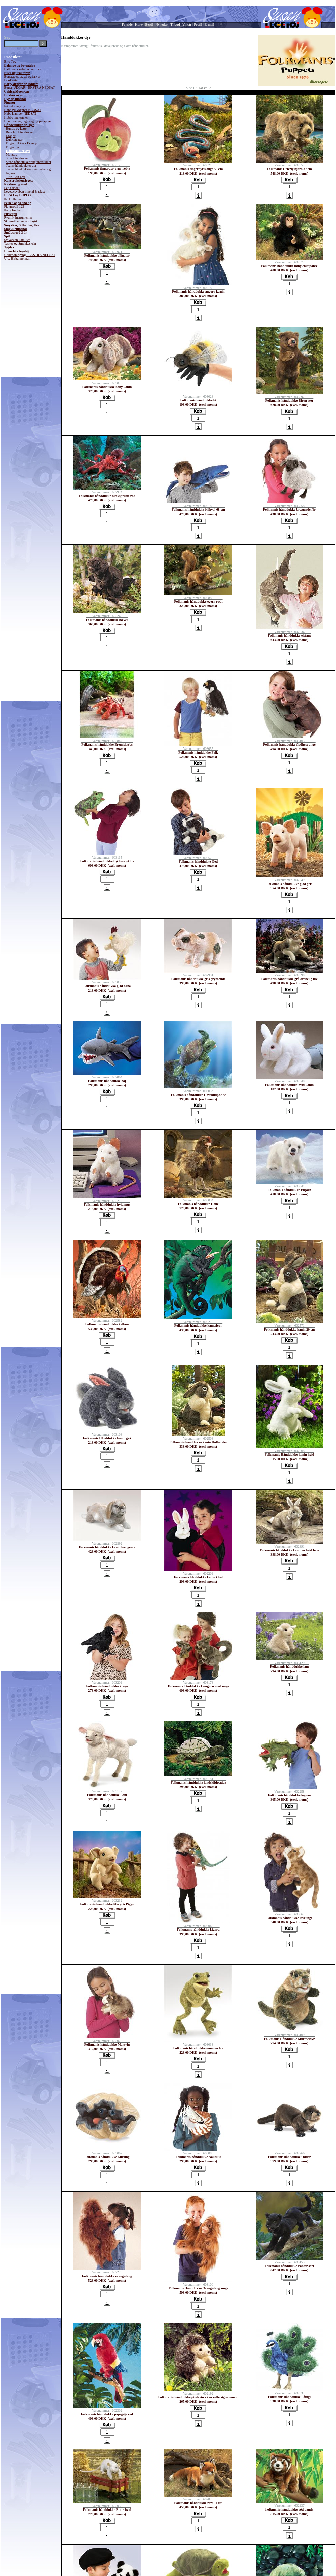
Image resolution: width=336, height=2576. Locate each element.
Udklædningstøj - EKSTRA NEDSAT (29, 255)
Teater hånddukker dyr (21, 165)
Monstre (11, 154)
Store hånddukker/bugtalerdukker (28, 162)
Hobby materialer (16, 117)
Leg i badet (12, 188)
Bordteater (11, 80)
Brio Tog (10, 61)
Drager (11, 136)
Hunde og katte (16, 128)
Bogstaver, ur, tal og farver (22, 76)
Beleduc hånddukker (20, 132)
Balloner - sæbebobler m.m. (23, 69)
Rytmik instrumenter (18, 217)
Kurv (139, 24)
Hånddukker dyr (18, 151)
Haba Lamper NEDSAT (20, 113)
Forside (127, 24)
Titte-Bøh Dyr (15, 177)
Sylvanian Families (17, 240)
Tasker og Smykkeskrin (20, 243)
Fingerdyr (12, 147)
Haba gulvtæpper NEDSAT (22, 110)
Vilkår (186, 24)
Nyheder (161, 24)
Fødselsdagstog (14, 106)
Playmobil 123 (14, 206)
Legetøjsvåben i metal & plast (24, 191)
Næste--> (205, 88)
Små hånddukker (17, 158)
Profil (198, 24)
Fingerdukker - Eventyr (22, 143)
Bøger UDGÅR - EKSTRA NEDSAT (29, 87)
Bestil (149, 24)
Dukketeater (14, 139)
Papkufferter (12, 199)
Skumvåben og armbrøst (20, 221)
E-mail (209, 24)
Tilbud (175, 24)
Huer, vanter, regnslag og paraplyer (28, 121)
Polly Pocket (13, 210)
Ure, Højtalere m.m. (17, 258)
